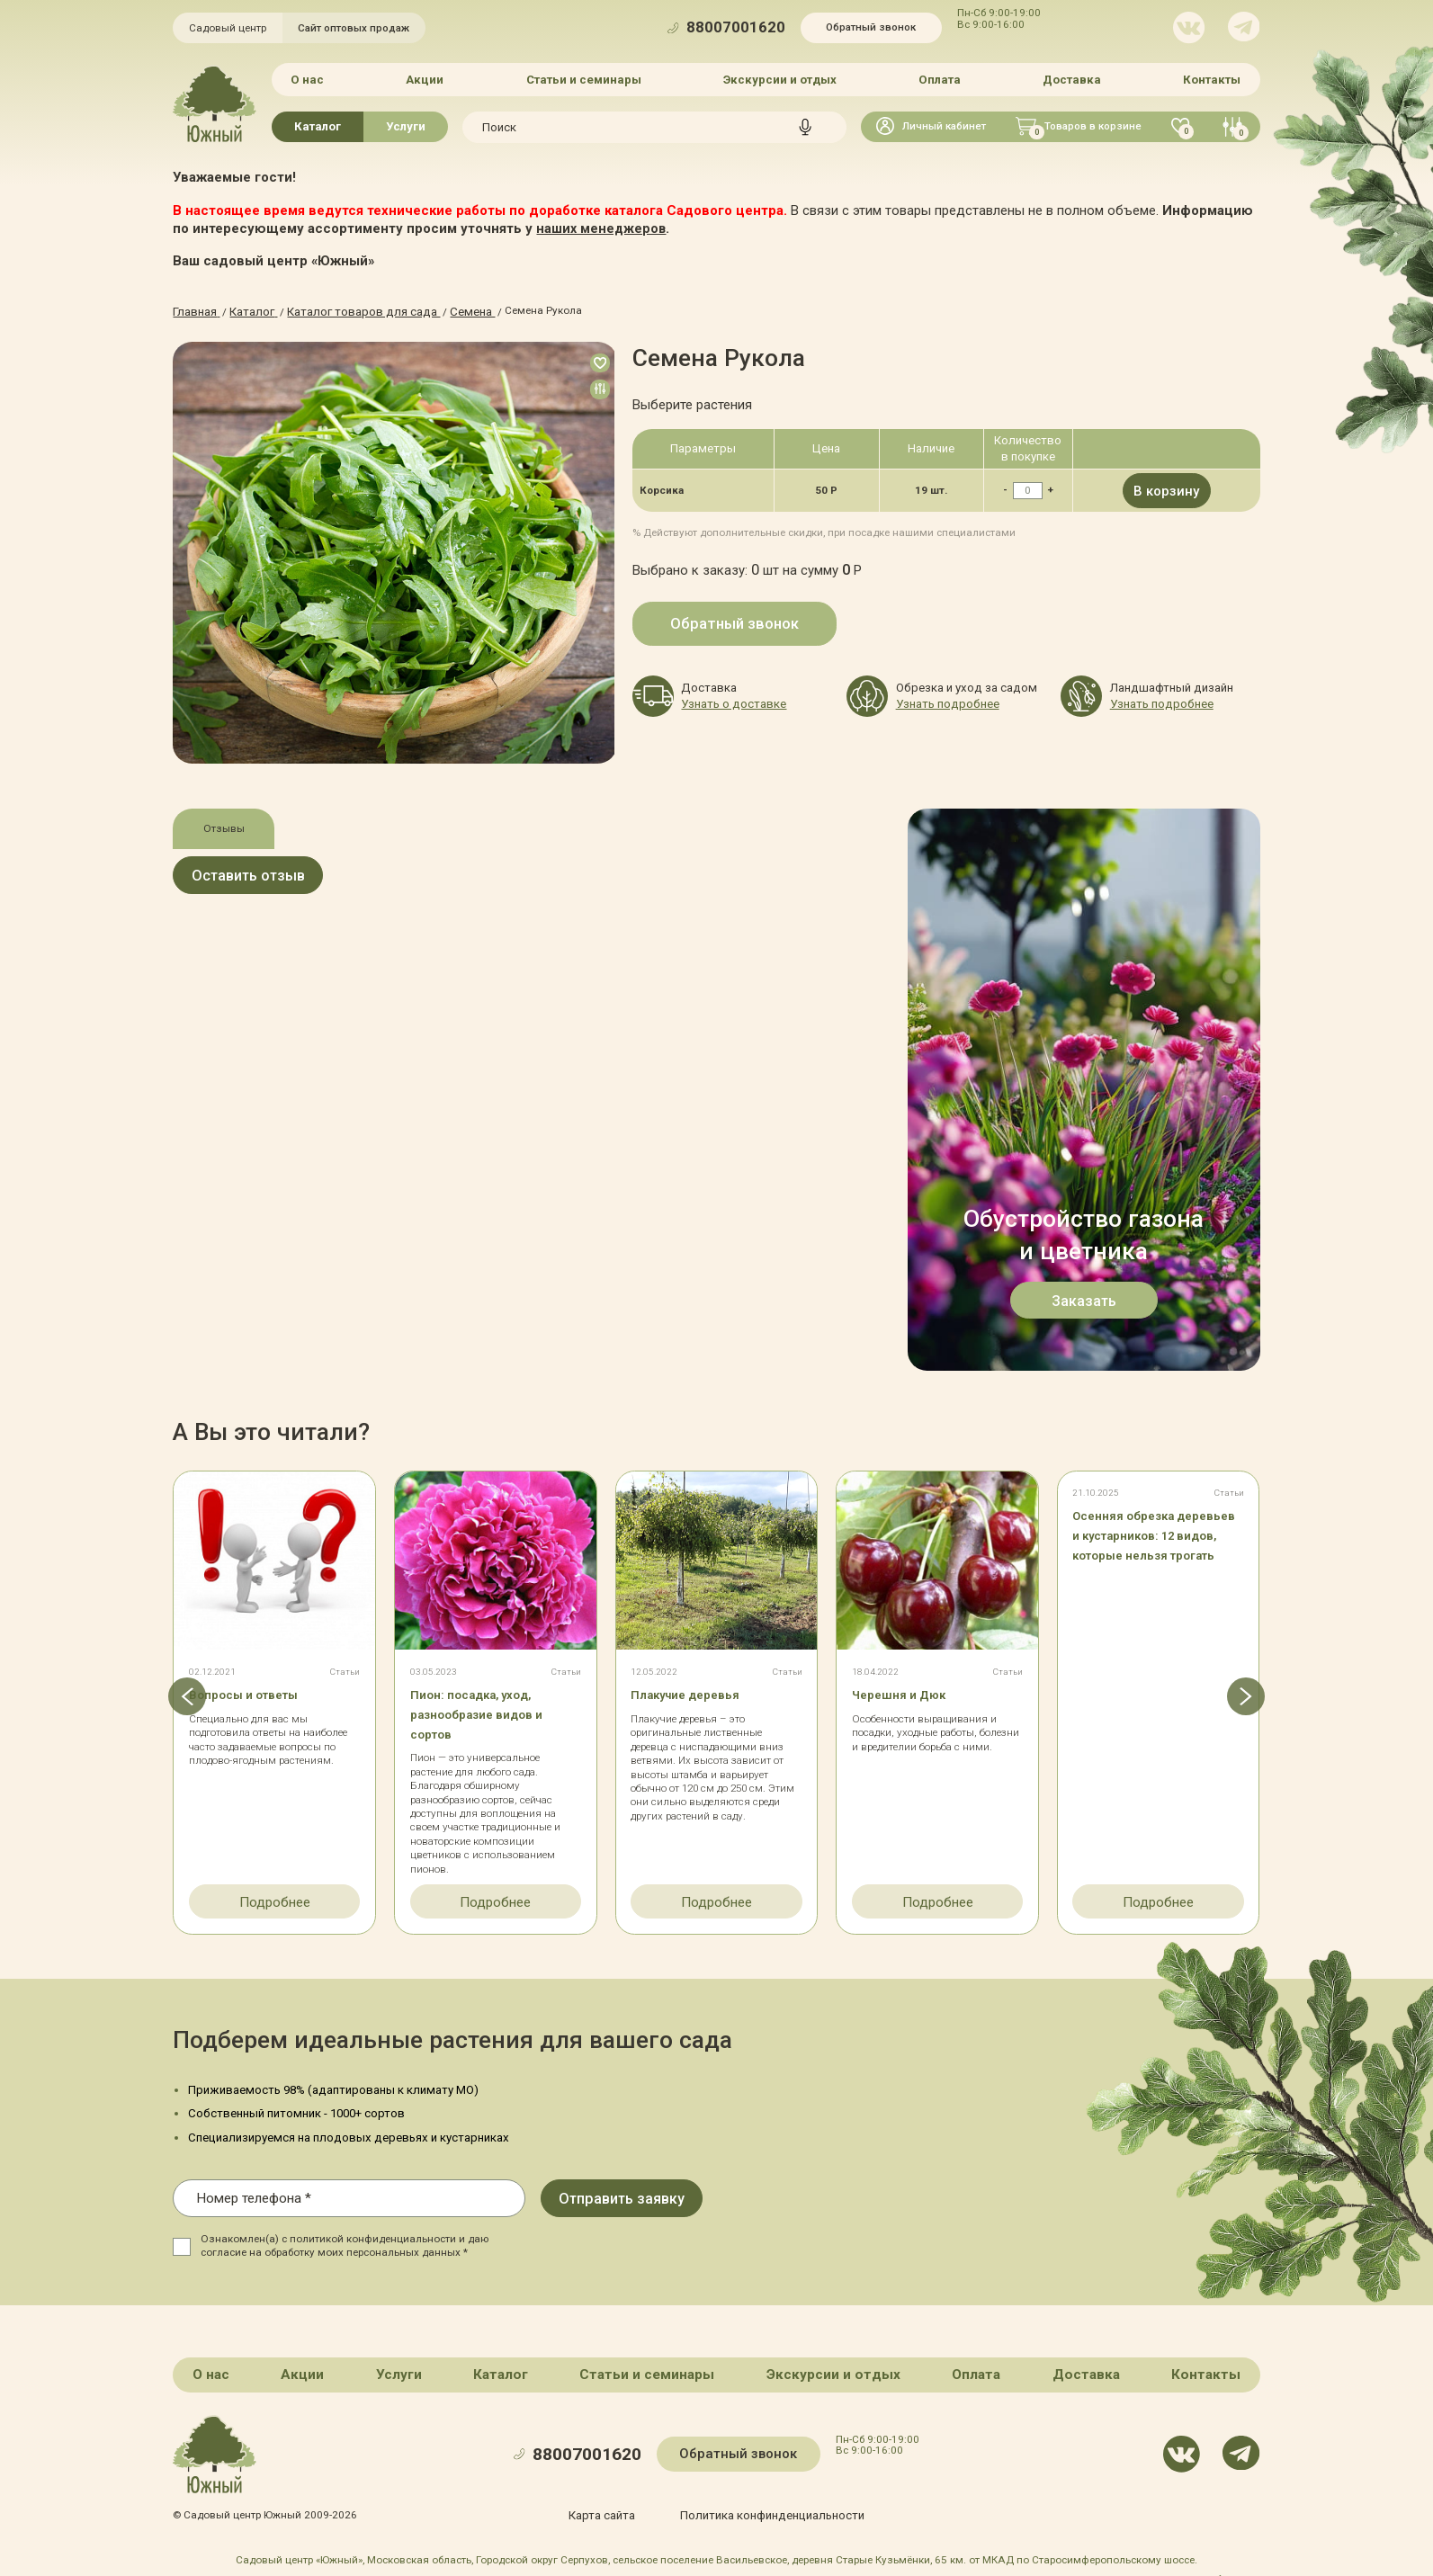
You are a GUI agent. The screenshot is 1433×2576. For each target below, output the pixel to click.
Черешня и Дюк (909, 1691)
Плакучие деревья (698, 1691)
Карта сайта (610, 2507)
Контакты (1209, 78)
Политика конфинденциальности (769, 2507)
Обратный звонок (871, 27)
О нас (310, 78)
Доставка (1070, 78)
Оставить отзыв (275, 876)
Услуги (405, 124)
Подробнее (275, 1897)
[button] (172, 1697)
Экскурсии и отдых (780, 78)
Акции (427, 78)
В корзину (1166, 486)
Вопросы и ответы (257, 1691)
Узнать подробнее (941, 696)
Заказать (1084, 1295)
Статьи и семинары (584, 78)
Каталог (317, 124)
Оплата (939, 78)
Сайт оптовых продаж (353, 28)
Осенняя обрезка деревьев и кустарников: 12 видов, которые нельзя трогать (1156, 1552)
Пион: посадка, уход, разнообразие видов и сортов (492, 1711)
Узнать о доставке (727, 696)
